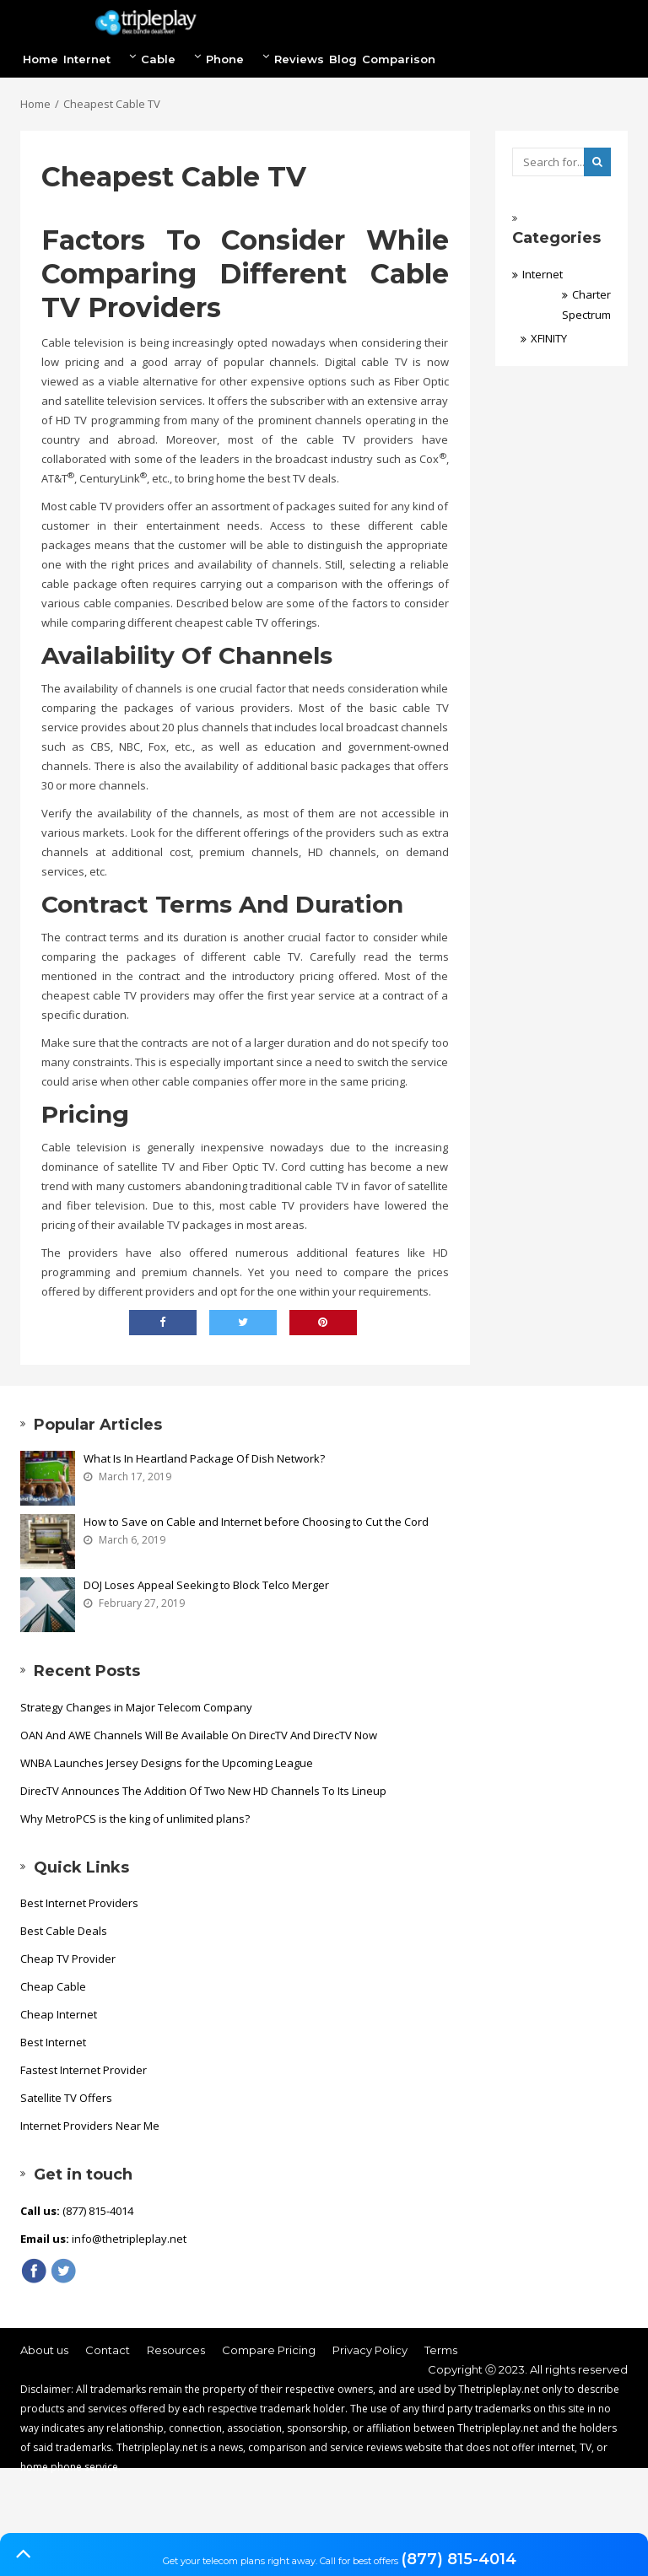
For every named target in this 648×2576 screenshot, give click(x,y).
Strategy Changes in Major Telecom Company (136, 1707)
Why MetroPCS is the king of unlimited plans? (135, 1818)
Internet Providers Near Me (89, 2125)
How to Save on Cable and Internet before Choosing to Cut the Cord (256, 1521)
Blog (343, 59)
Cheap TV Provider (68, 1958)
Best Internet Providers (79, 1902)
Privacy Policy (370, 2350)
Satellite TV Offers (66, 2097)
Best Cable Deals (63, 1930)
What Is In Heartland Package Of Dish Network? (204, 1458)
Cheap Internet (58, 2014)
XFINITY (549, 338)
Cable (171, 58)
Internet (99, 58)
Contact (107, 2350)
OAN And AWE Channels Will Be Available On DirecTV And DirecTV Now (198, 1735)
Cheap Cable (53, 1986)
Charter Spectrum (586, 304)
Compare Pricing (269, 2350)
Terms (440, 2350)
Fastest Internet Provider (83, 2070)
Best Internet (53, 2042)
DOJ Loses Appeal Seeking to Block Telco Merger (206, 1584)
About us (44, 2350)
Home (40, 59)
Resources (176, 2350)
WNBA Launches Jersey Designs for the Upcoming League (166, 1762)
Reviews (299, 59)
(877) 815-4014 (458, 2559)
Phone (237, 58)
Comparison (398, 59)
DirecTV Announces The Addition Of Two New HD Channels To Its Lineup (203, 1790)
